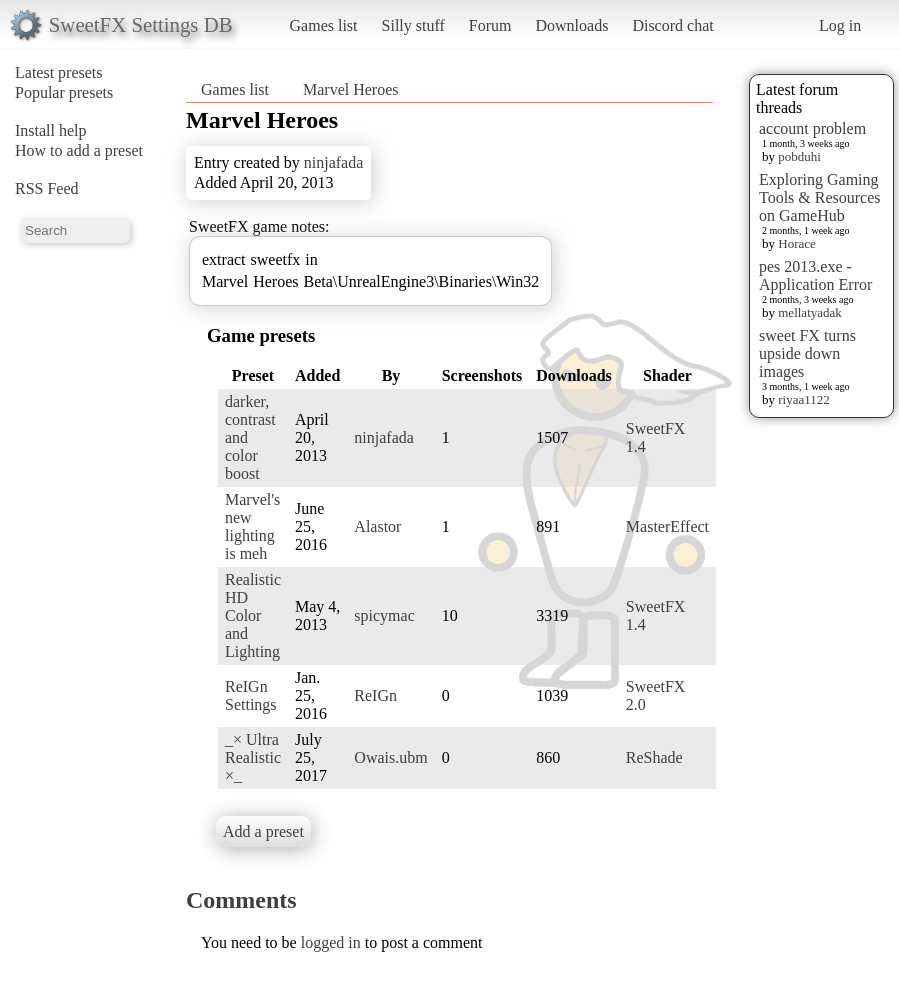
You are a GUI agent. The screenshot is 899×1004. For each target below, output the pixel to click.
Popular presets (64, 92)
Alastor (377, 526)
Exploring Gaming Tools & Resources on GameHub (820, 197)
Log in (840, 25)
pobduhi (799, 156)
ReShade (654, 757)
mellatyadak (810, 312)
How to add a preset (79, 150)
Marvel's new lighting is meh (252, 526)
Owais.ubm (390, 757)
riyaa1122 (804, 399)
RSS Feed (47, 188)
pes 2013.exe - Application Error (815, 275)
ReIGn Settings (251, 695)
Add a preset (263, 831)
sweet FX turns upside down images (807, 353)
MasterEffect (667, 526)
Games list (324, 25)
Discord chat (672, 25)
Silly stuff (413, 25)
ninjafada (334, 162)
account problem (812, 128)
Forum (490, 25)
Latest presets (59, 72)
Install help (51, 130)
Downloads (571, 25)
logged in (331, 942)
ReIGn (375, 695)
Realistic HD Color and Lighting (253, 615)
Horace (797, 243)
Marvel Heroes (351, 89)
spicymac (384, 615)
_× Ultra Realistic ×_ (253, 757)
